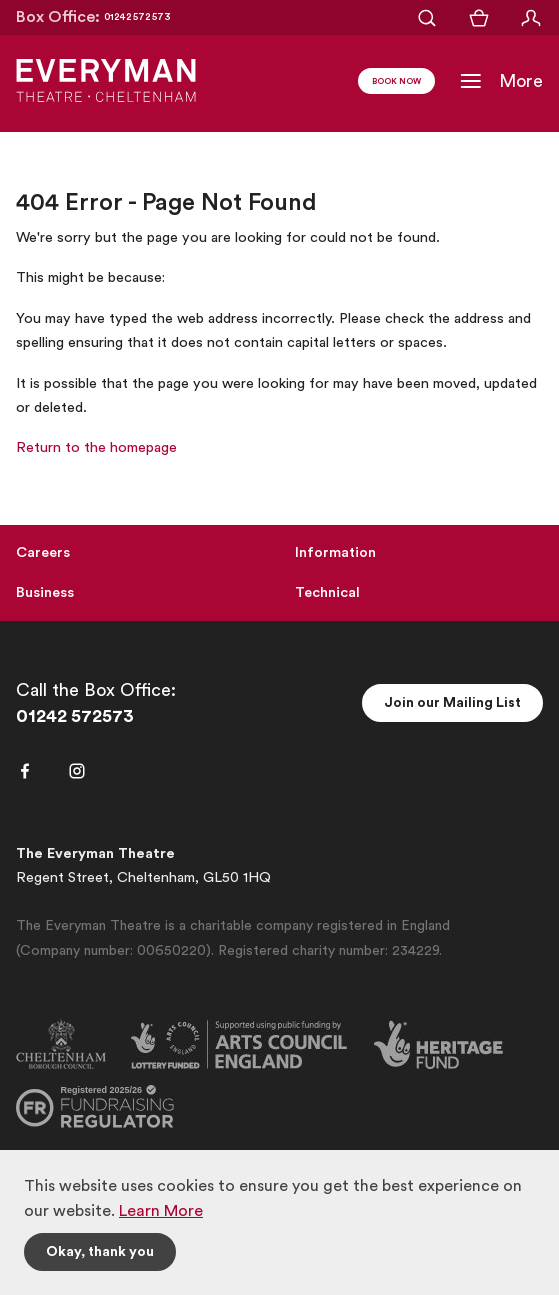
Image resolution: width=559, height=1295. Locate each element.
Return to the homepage (96, 447)
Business (45, 592)
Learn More (161, 1211)
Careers (43, 552)
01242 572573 (75, 716)
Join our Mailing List (452, 703)
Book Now (396, 82)
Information (335, 552)
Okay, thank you (100, 1252)
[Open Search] (427, 18)
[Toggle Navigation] (501, 81)
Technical (327, 592)
